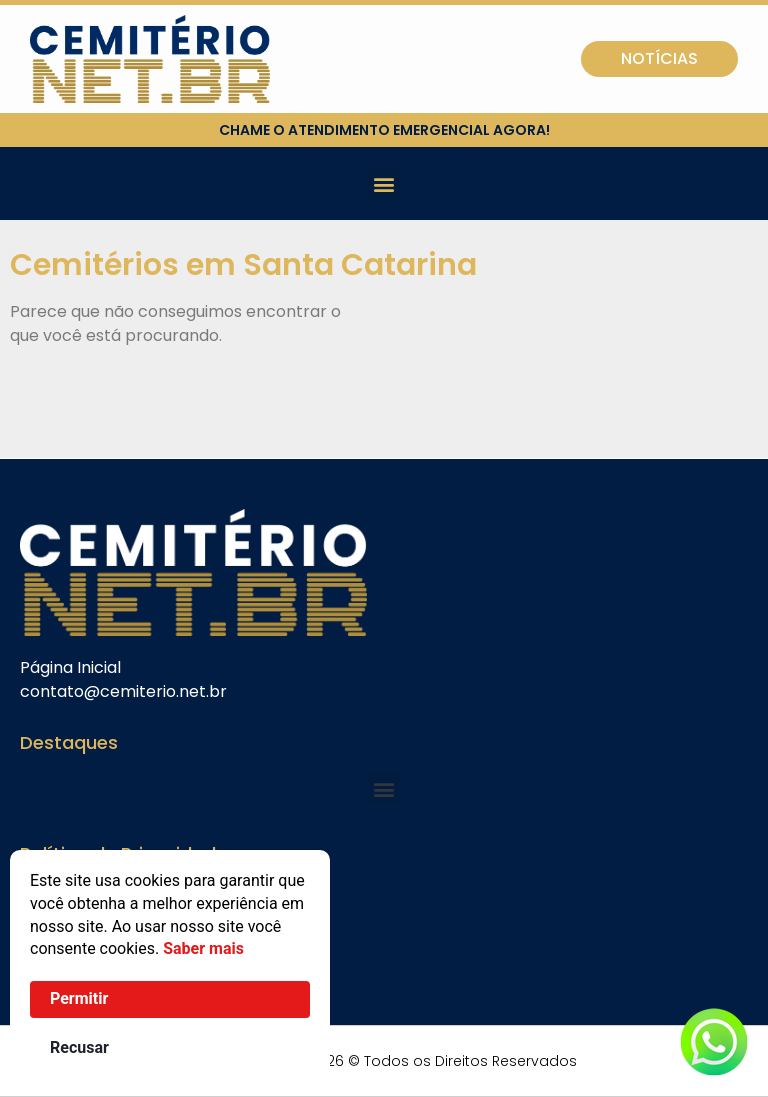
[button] (384, 183)
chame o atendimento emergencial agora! (384, 130)
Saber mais (203, 948)
